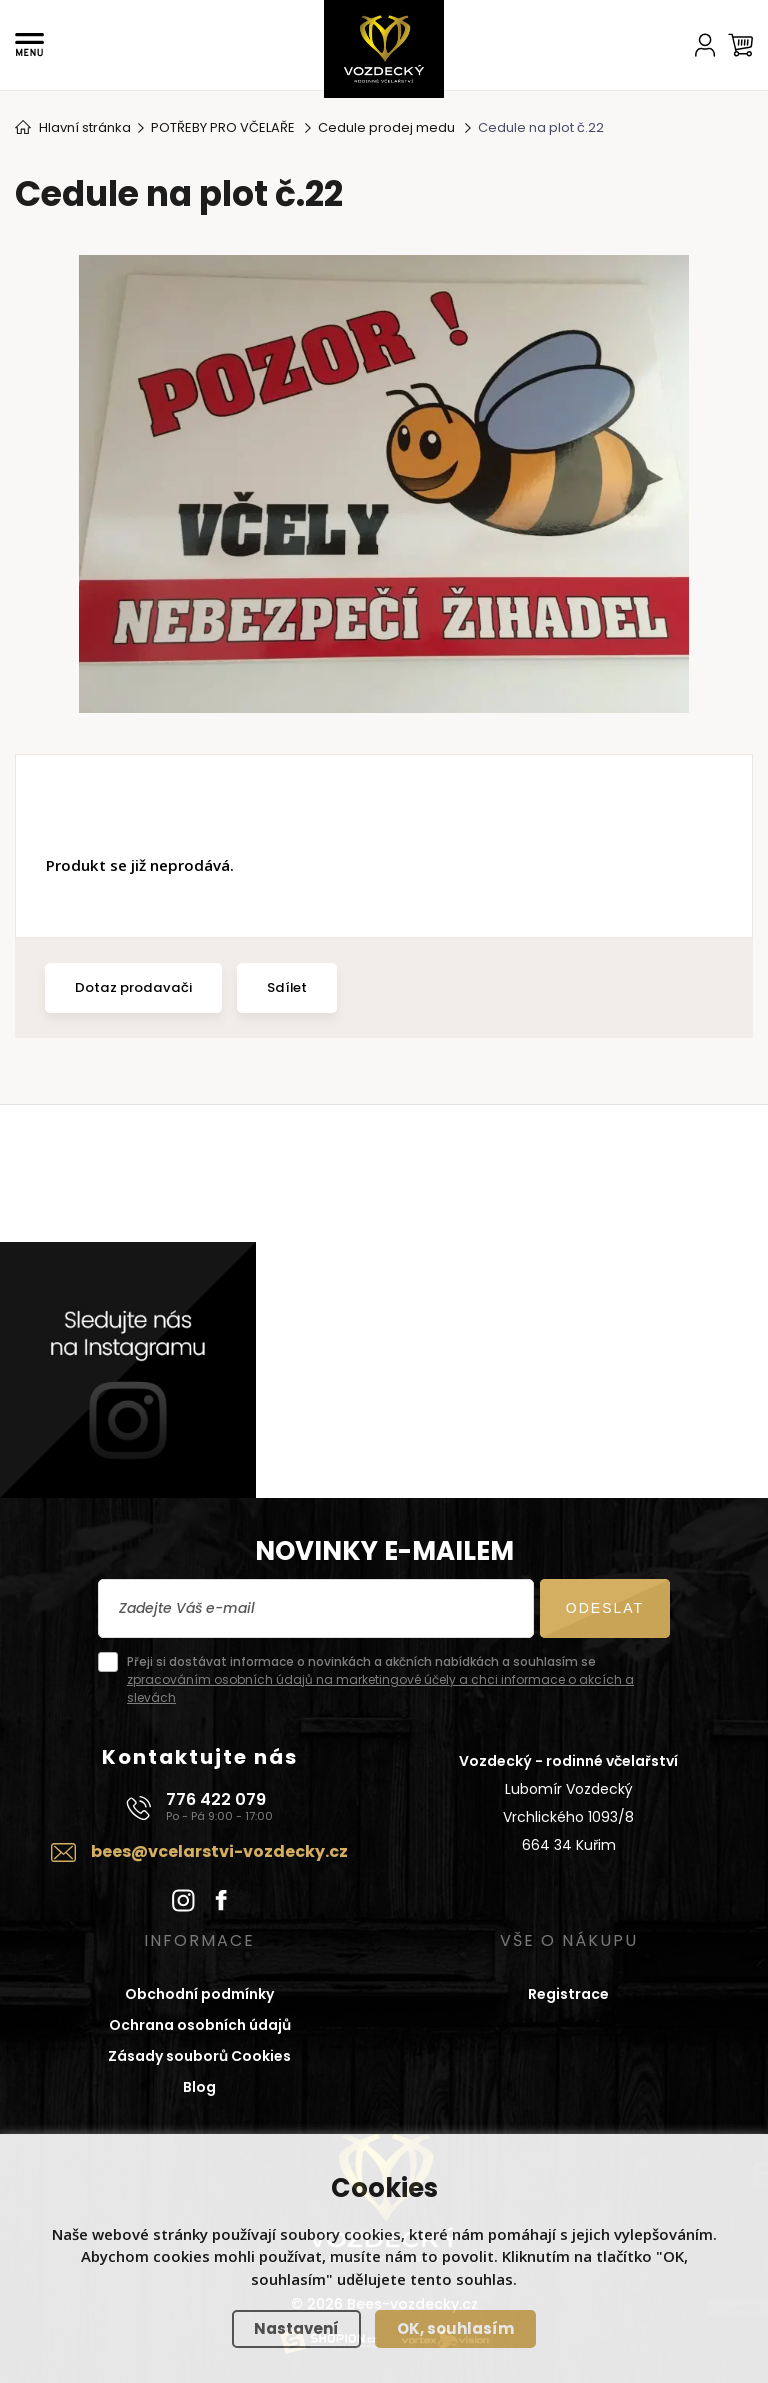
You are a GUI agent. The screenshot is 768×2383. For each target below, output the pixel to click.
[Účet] (705, 45)
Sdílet (287, 987)
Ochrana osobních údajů (200, 2025)
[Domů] (384, 49)
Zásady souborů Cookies (199, 2056)
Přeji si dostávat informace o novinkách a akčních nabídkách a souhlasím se (380, 1679)
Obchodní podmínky (199, 1994)
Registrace (568, 1994)
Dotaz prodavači (133, 987)
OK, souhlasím (455, 2328)
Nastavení (296, 2328)
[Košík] (740, 45)
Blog (199, 2087)
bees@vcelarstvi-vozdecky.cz (219, 1851)
